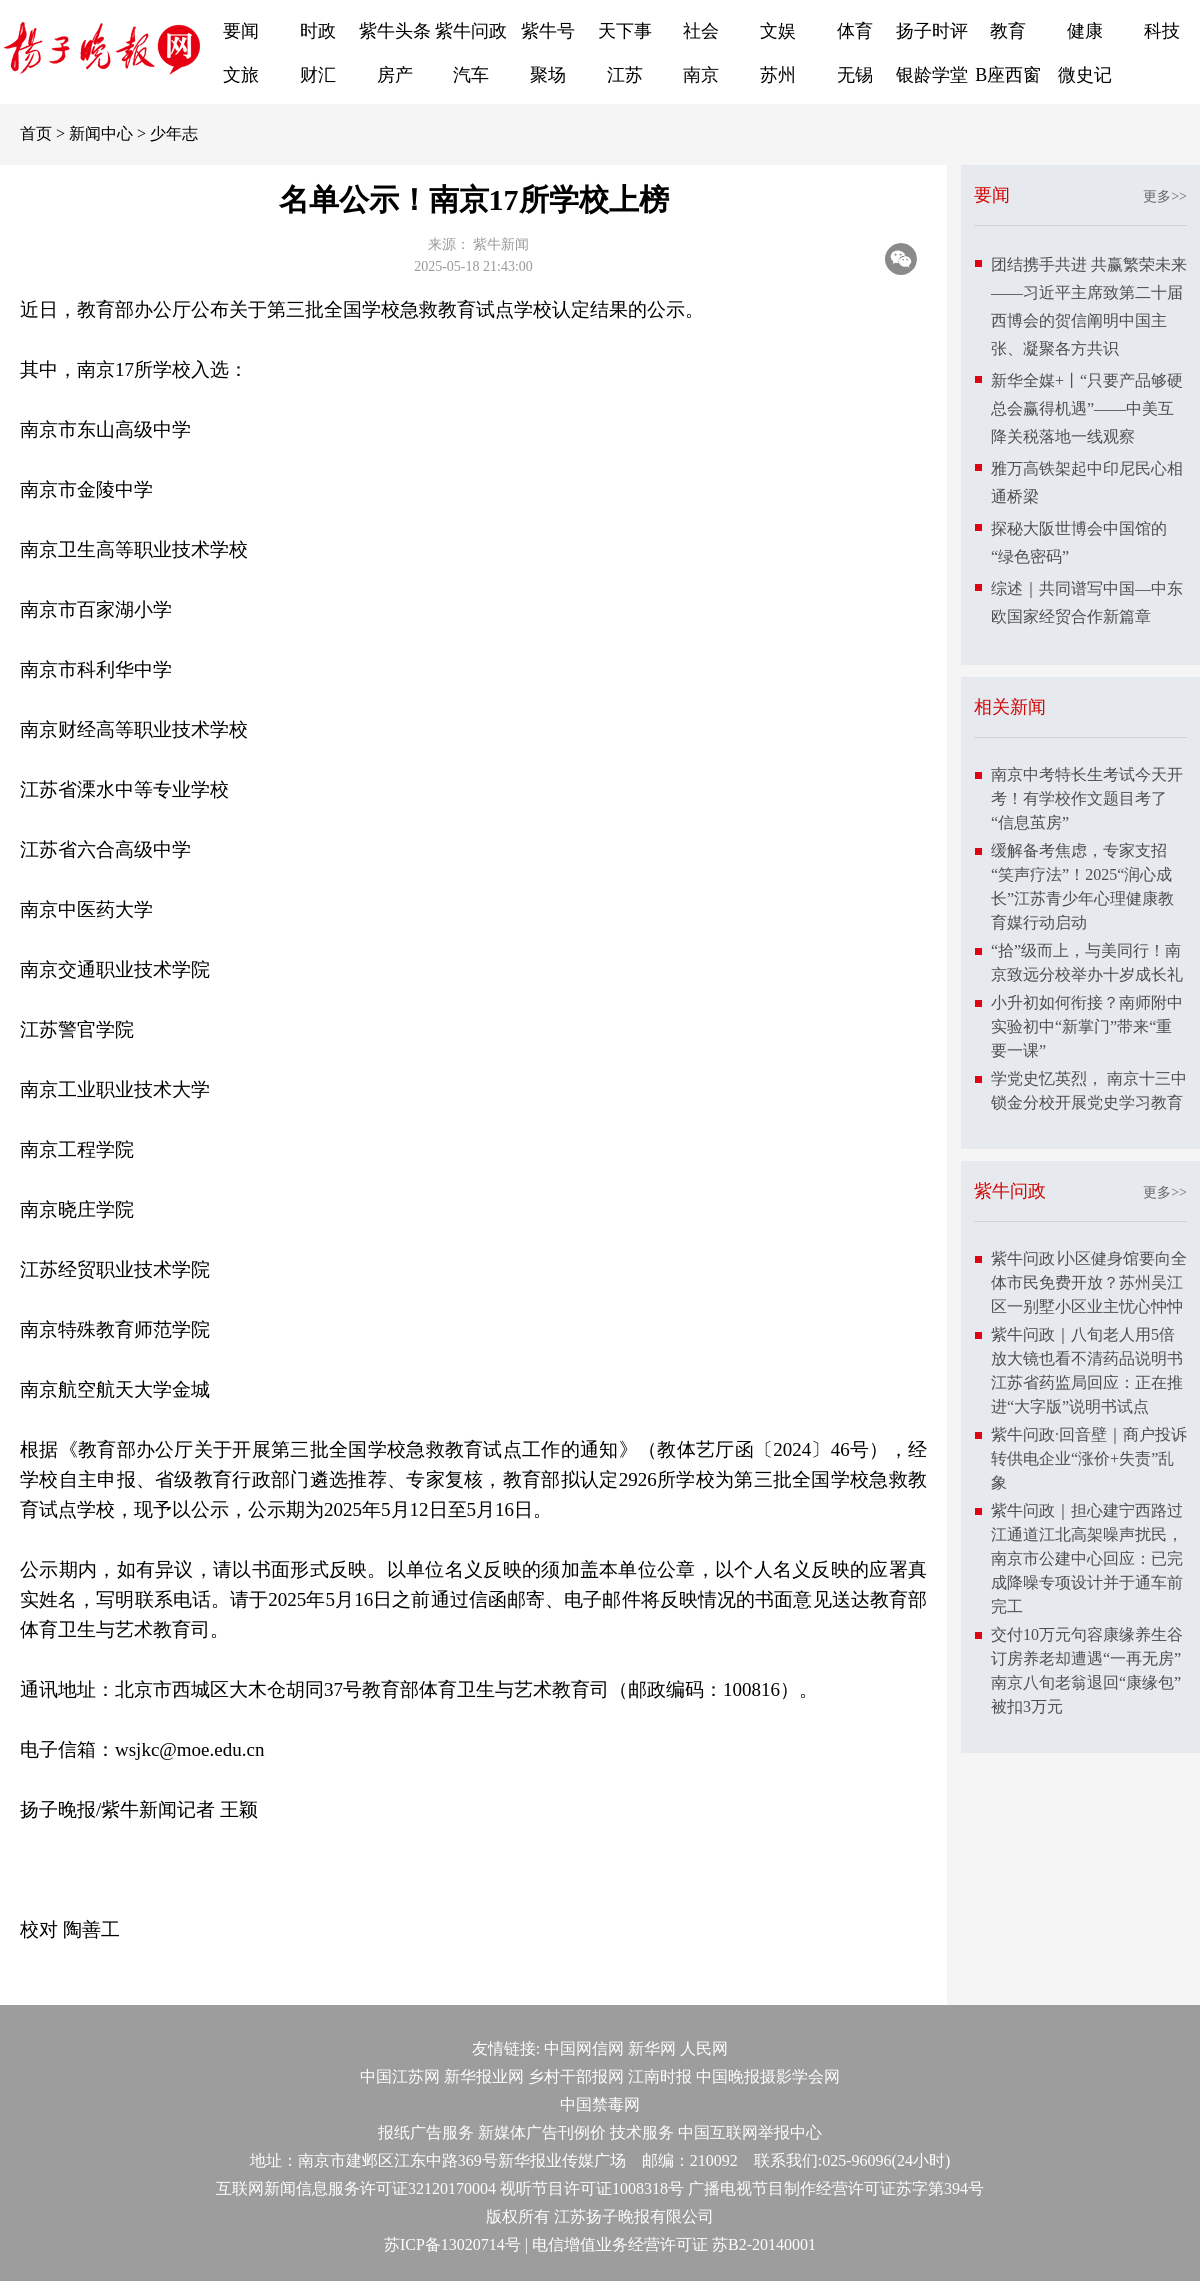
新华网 (652, 2048)
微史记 (1085, 75)
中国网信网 (584, 2048)
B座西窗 (1008, 75)
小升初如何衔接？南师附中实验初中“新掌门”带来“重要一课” (1087, 1026)
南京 (701, 75)
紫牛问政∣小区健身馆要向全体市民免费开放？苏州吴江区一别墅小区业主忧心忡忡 (1089, 1282)
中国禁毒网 (600, 2104)
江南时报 (660, 2076)
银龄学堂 (932, 75)
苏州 (778, 75)
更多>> (1165, 196)
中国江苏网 (400, 2076)
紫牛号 (548, 31)
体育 (855, 31)
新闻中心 (101, 133)
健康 (1085, 31)
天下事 (625, 31)
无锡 (855, 75)
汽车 (471, 75)
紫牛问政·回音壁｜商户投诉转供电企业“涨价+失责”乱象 (1089, 1458)
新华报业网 (484, 2076)
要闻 (241, 31)
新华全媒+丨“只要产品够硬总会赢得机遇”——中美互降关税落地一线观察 (1087, 408)
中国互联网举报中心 (750, 2132)
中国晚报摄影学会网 (768, 2076)
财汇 (318, 75)
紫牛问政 (471, 31)
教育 (1008, 31)
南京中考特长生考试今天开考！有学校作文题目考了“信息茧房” (1087, 798)
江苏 (625, 75)
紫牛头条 (395, 31)
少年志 (174, 133)
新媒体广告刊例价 (542, 2132)
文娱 (778, 31)
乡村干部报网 (576, 2076)
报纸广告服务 (426, 2132)
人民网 (704, 2048)
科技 (1162, 31)
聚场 (548, 75)
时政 (318, 31)
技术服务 (642, 2132)
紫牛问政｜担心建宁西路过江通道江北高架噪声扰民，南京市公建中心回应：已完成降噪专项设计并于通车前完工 (1087, 1558)
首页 (36, 133)
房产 (395, 75)
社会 (701, 31)
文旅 (241, 75)
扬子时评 (932, 31)
